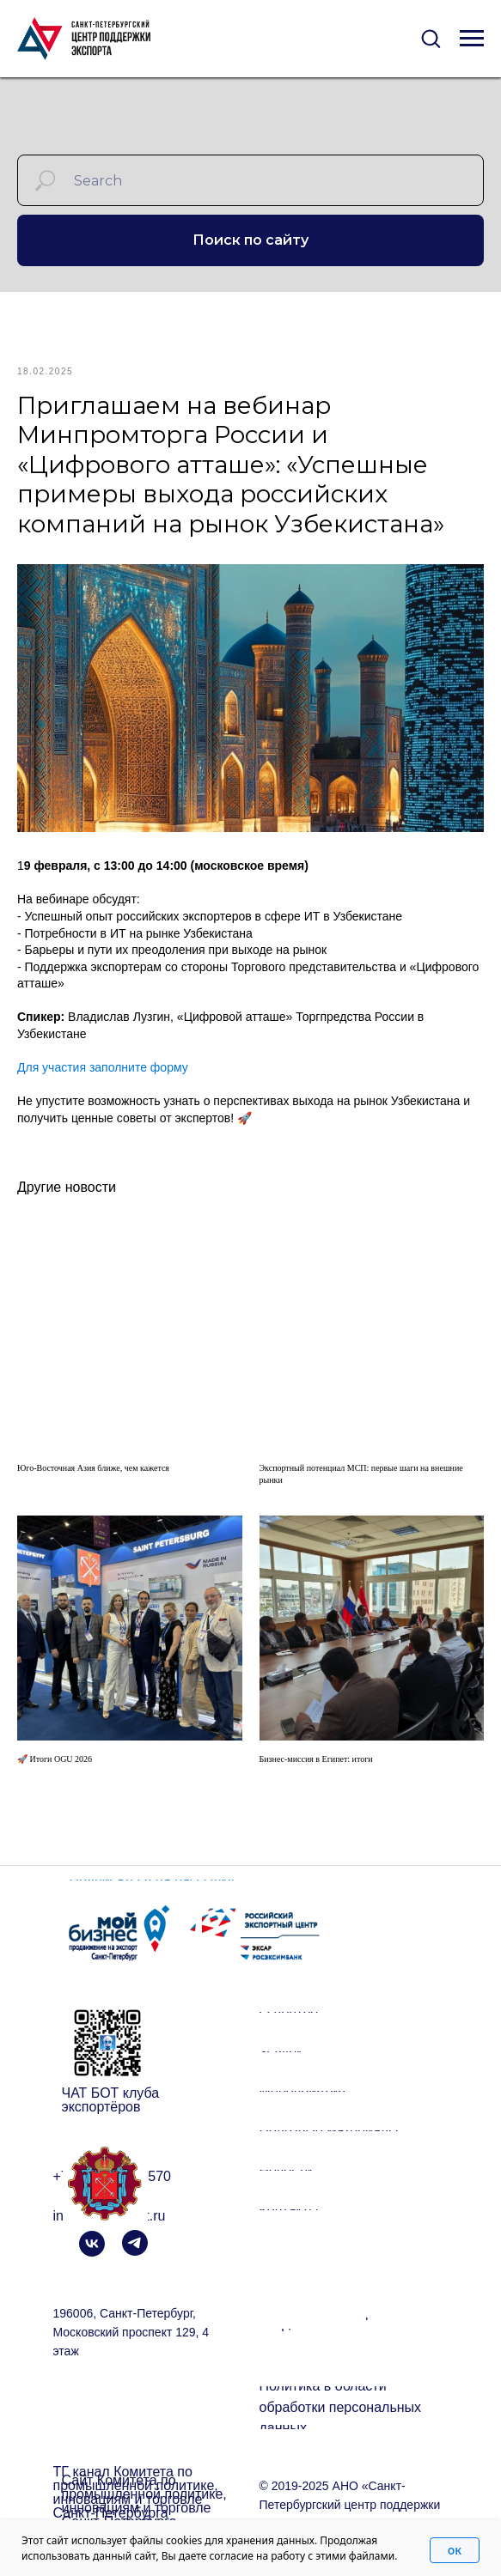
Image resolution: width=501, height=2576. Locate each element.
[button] (430, 37)
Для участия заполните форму (102, 1078)
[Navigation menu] (472, 38)
